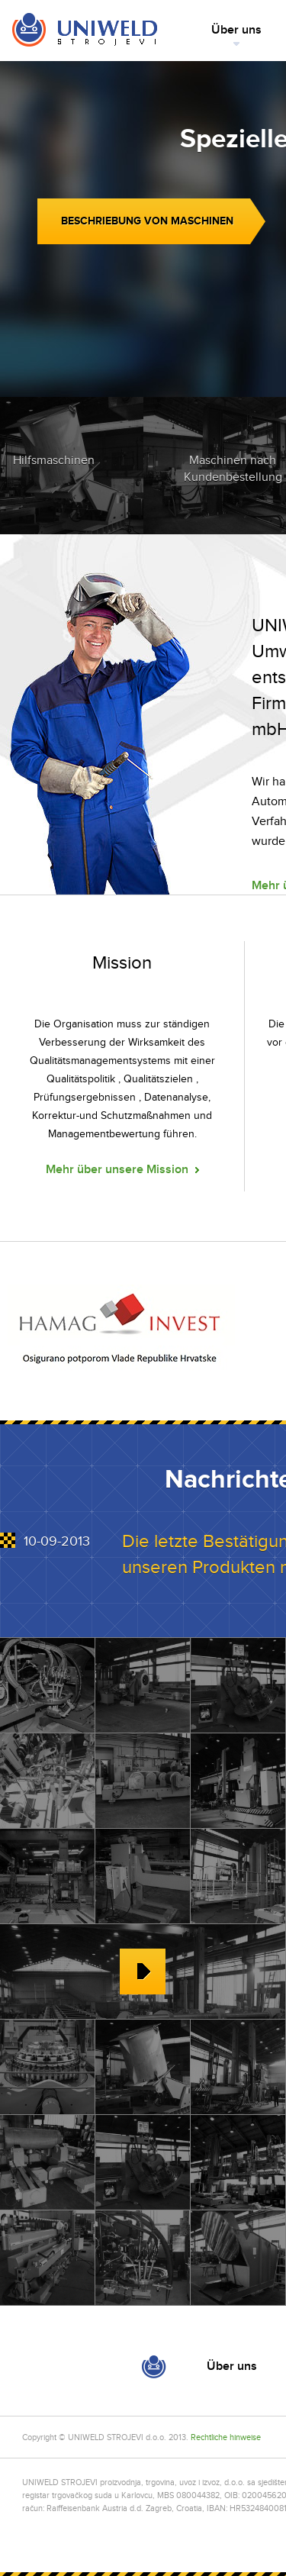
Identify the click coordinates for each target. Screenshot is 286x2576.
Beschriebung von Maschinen (147, 220)
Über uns (236, 30)
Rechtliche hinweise (226, 2437)
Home (84, 30)
